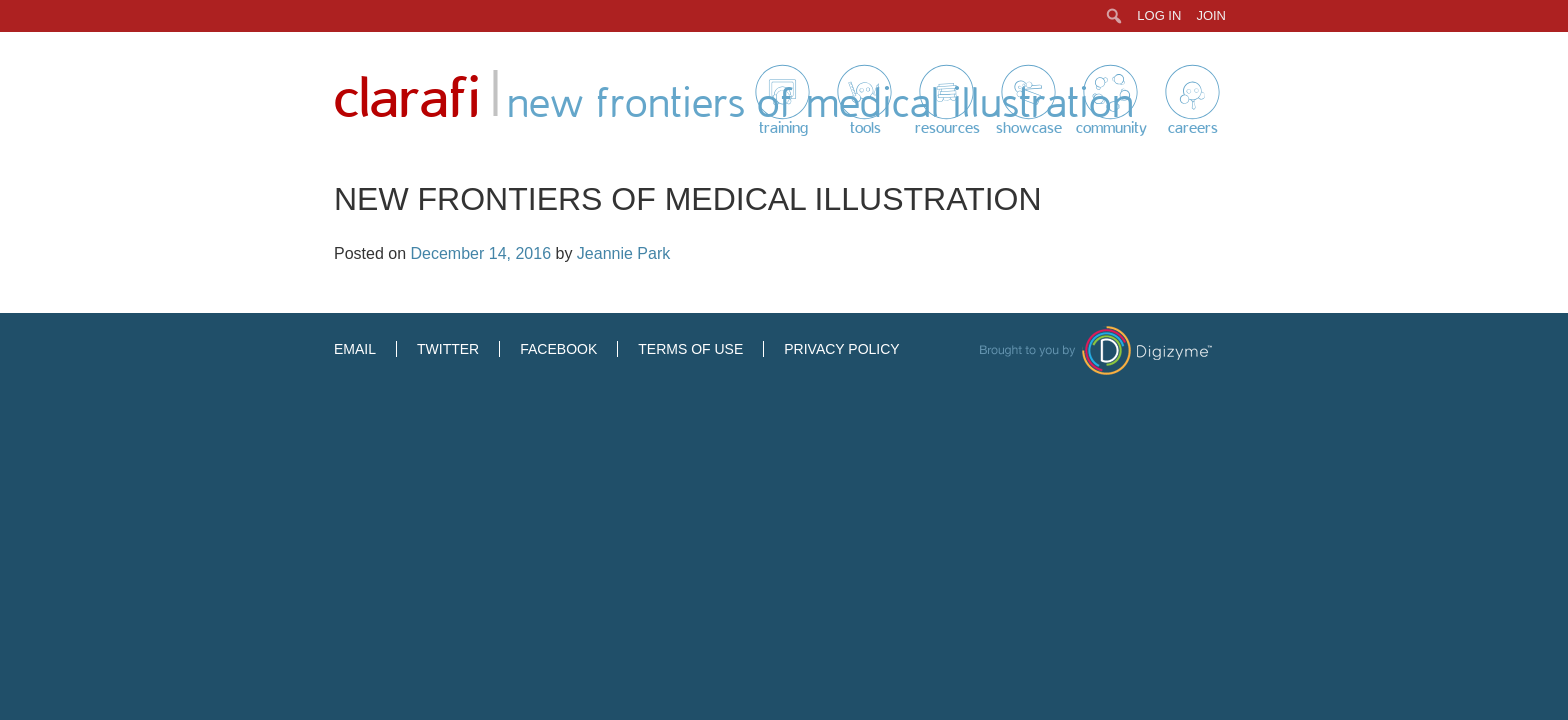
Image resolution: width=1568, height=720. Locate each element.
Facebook (558, 349)
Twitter (448, 349)
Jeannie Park (623, 253)
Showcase (1029, 128)
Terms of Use (690, 349)
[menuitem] (1114, 16)
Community (1111, 128)
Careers (1193, 128)
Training (783, 128)
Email (355, 349)
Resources (947, 128)
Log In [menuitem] (1159, 15)
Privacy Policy (841, 349)
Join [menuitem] (1211, 15)
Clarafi (407, 99)
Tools (865, 128)
